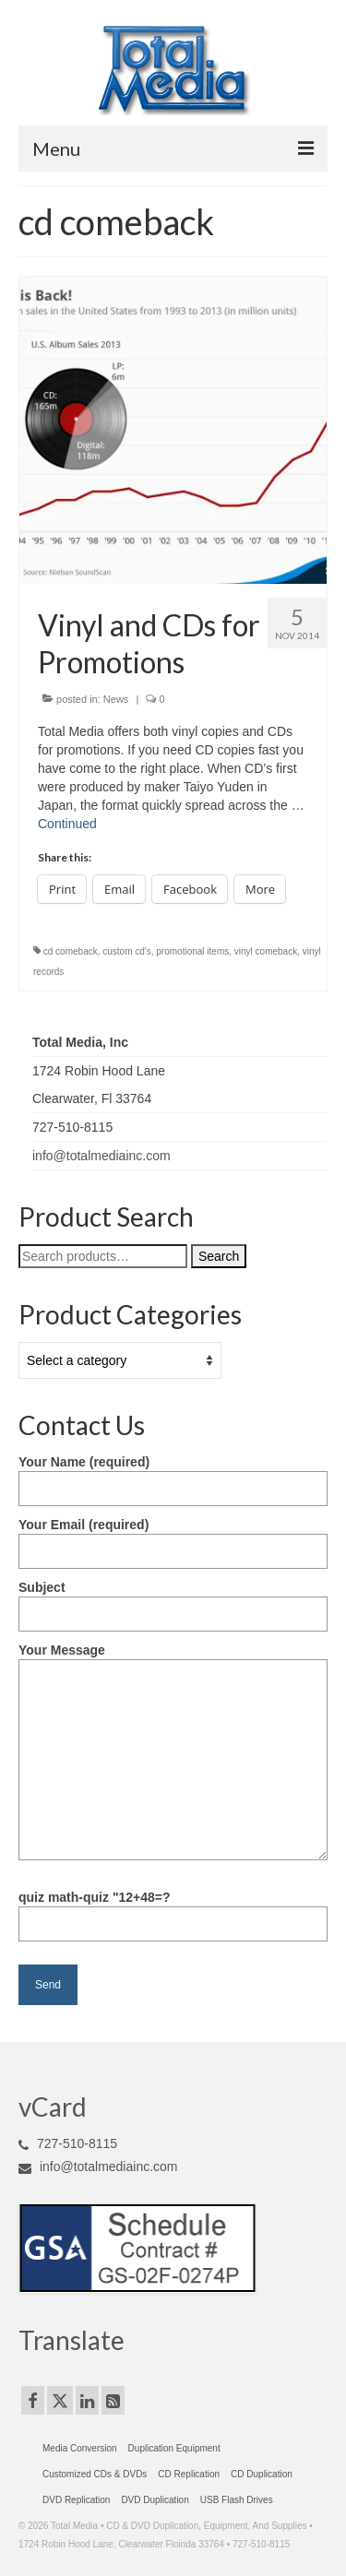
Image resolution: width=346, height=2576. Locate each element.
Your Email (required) (173, 1538)
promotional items (192, 951)
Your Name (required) (173, 1475)
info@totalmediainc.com (101, 1155)
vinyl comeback (265, 951)
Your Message (173, 1659)
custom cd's (126, 951)
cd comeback (70, 951)
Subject (173, 1600)
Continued (67, 823)
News (116, 699)
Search (218, 1256)
